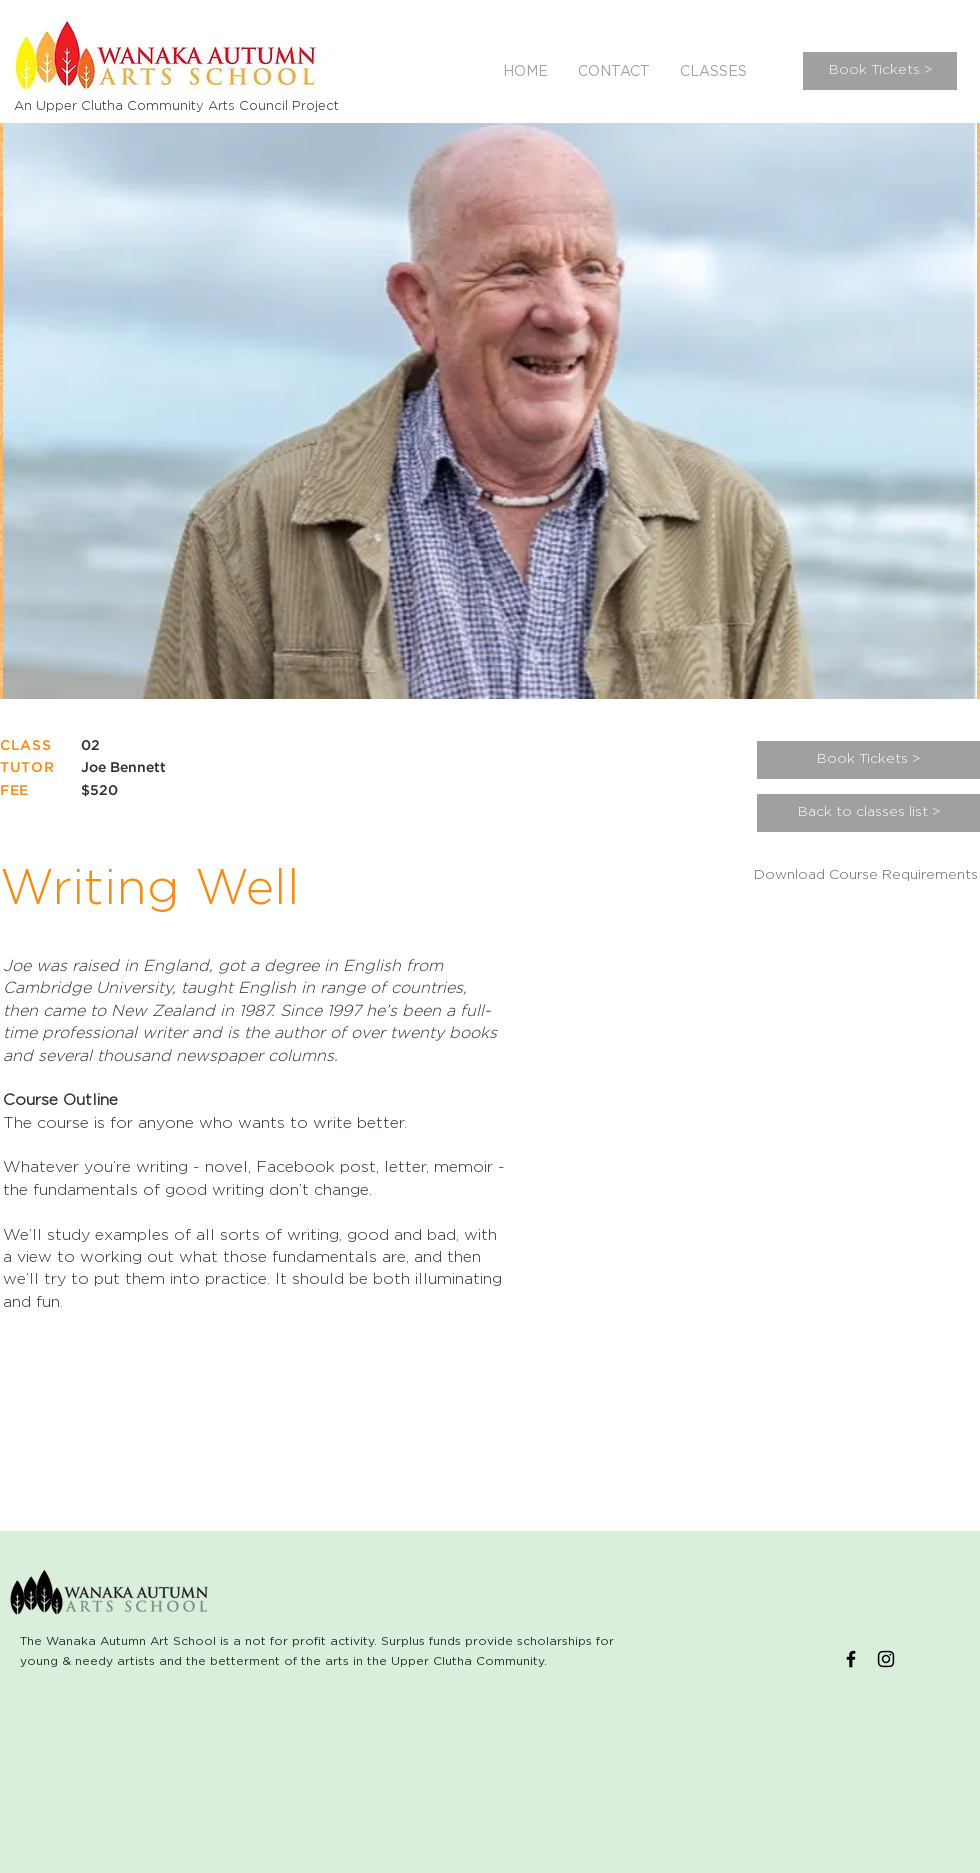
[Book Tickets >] (880, 71)
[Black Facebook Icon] (851, 1659)
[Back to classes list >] (868, 813)
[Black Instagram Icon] (886, 1659)
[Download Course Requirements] (866, 876)
